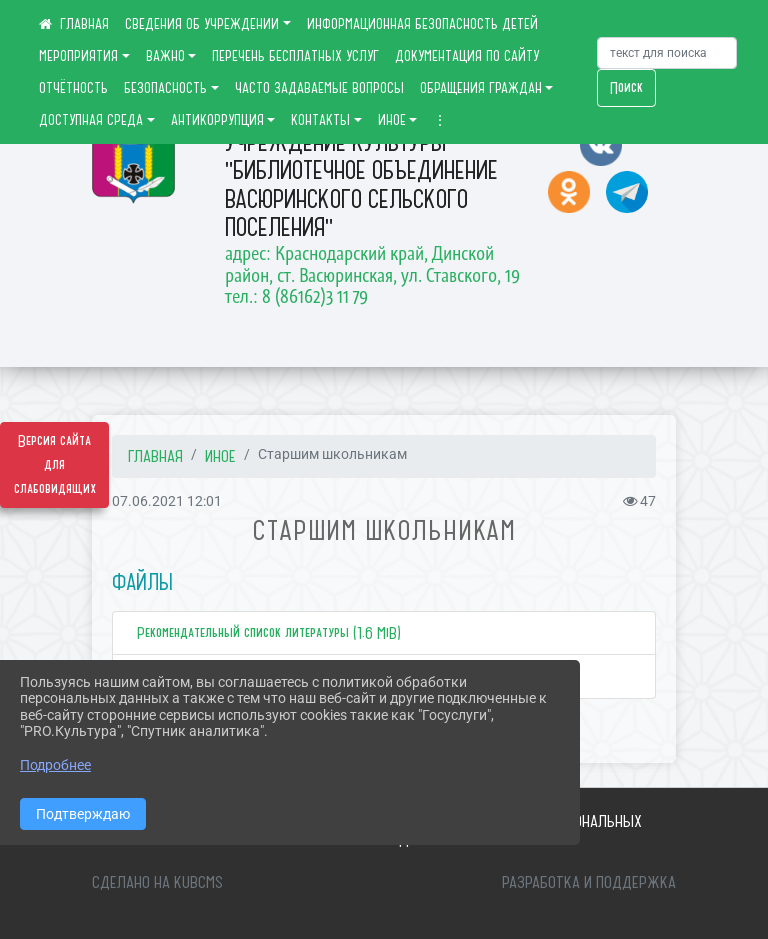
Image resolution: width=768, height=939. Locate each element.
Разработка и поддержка (589, 882)
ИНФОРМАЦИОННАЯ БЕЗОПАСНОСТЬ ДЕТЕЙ (422, 24)
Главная (155, 456)
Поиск (626, 88)
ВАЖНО (165, 56)
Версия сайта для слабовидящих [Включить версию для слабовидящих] (55, 465)
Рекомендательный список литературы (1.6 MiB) (267, 633)
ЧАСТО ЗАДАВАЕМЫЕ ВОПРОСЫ (319, 88)
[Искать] (667, 53)
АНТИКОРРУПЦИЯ (217, 120)
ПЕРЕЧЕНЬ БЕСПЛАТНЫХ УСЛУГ (295, 56)
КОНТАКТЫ (320, 120)
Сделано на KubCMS (157, 882)
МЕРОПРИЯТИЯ (78, 56)
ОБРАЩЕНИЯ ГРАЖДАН (481, 88)
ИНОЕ (392, 120)
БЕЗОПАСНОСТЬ (165, 88)
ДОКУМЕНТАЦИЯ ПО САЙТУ (467, 56)
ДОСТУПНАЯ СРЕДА (91, 120)
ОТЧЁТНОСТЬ (73, 88)
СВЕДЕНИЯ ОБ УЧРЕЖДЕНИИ (202, 24)
